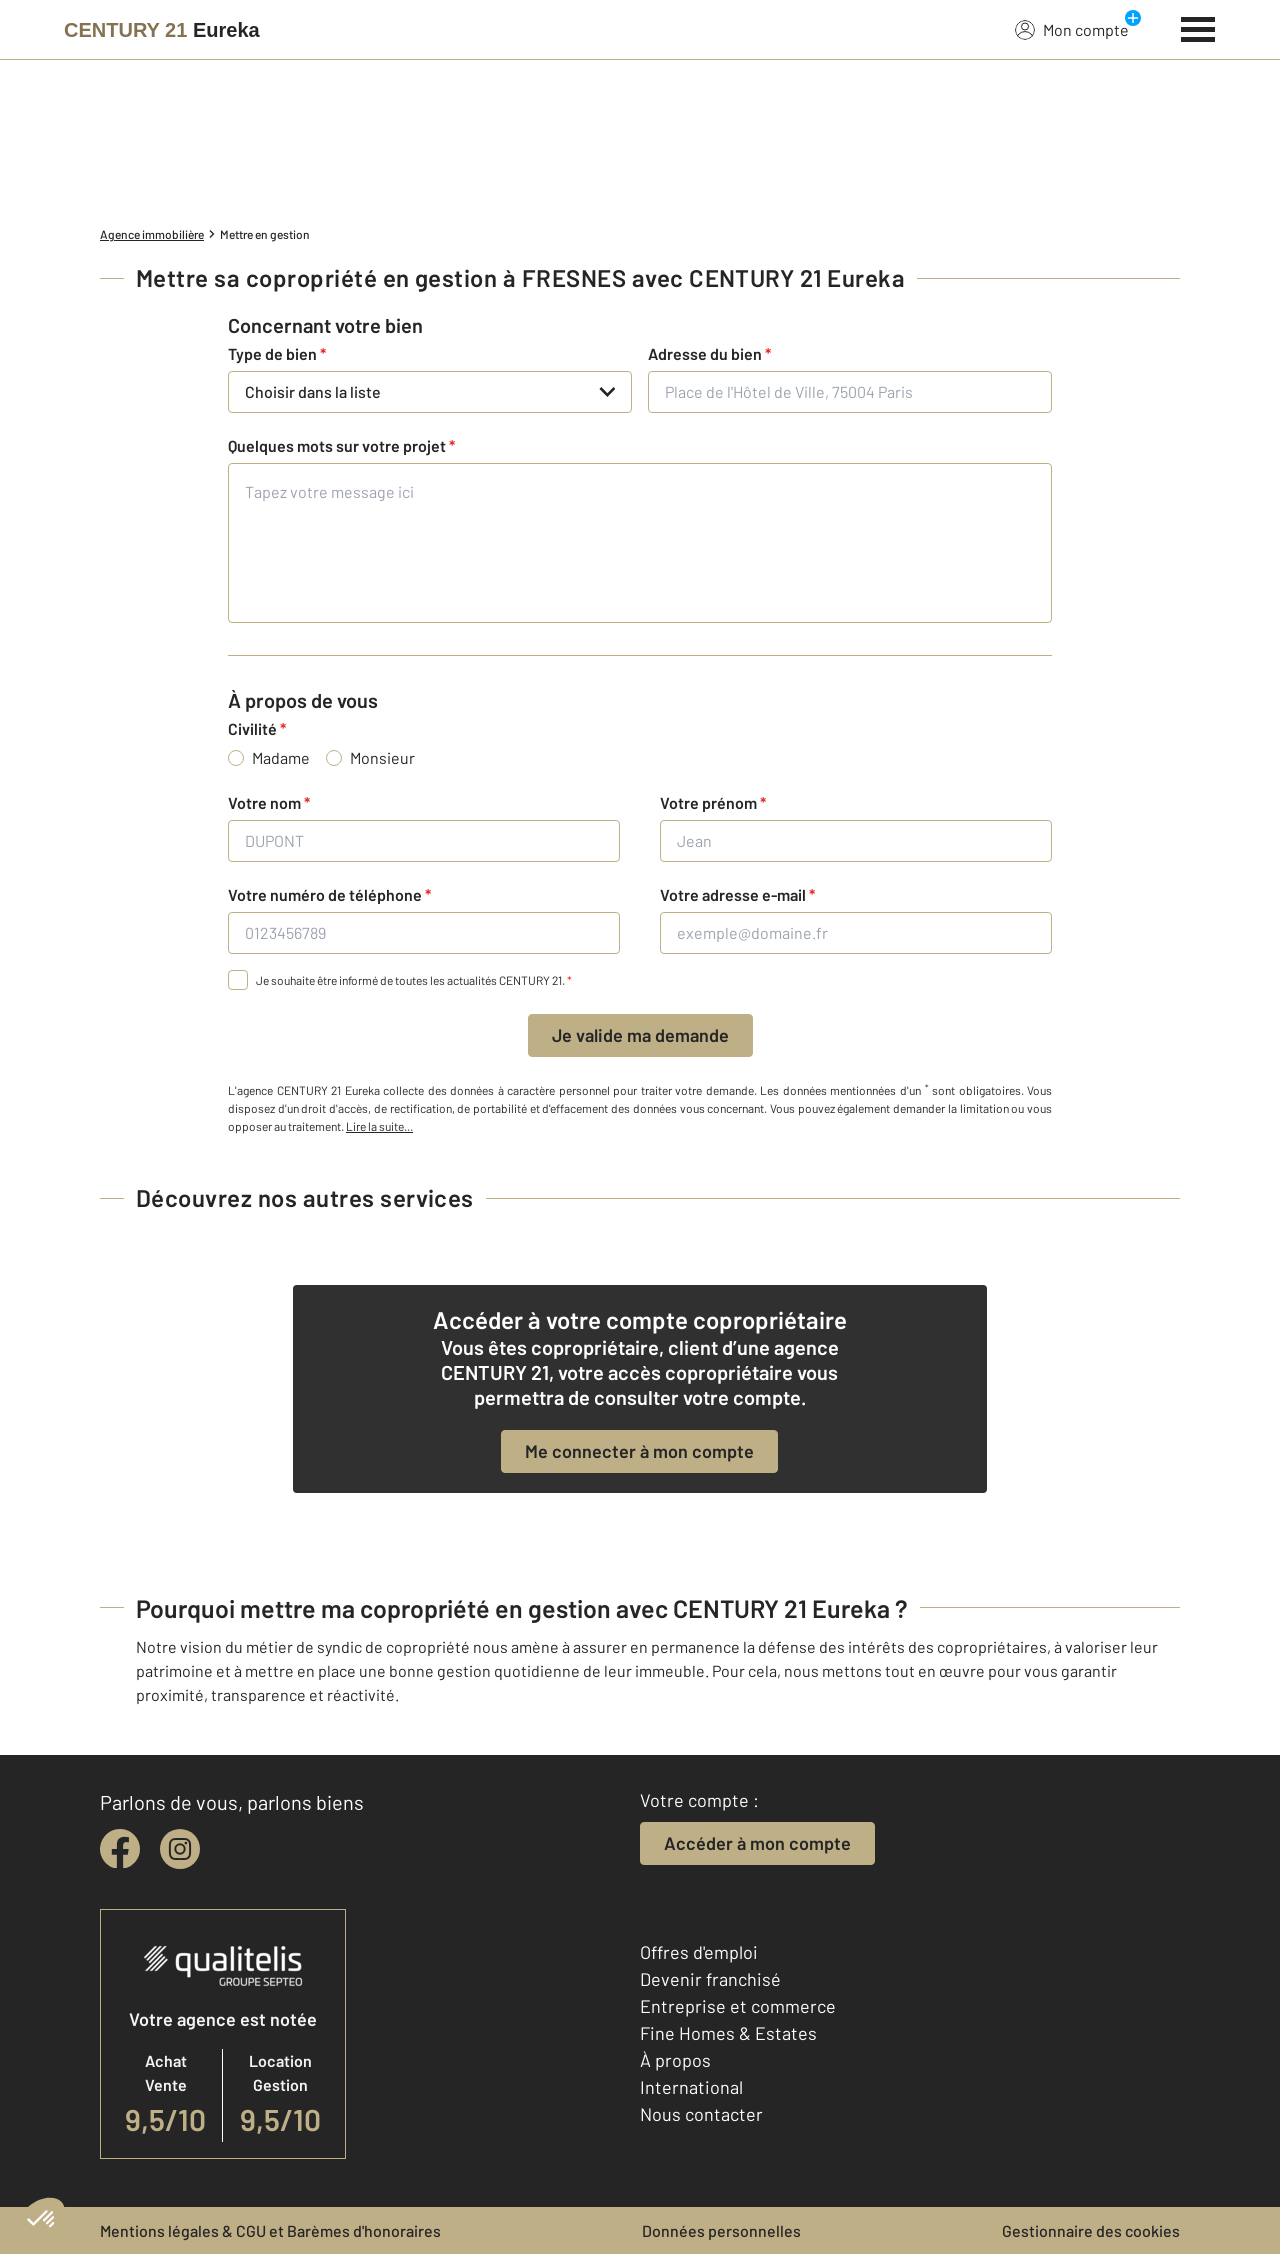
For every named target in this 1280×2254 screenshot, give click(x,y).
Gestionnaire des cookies (1091, 2230)
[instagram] (180, 1849)
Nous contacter (701, 2114)
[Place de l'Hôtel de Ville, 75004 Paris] (850, 392)
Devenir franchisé (710, 1979)
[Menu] (1198, 27)
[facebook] (120, 1849)
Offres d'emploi (699, 1952)
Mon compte (1072, 29)
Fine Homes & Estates (728, 2033)
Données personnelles (721, 2230)
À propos (675, 2060)
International (691, 2087)
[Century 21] (162, 30)
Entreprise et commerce (738, 2006)
